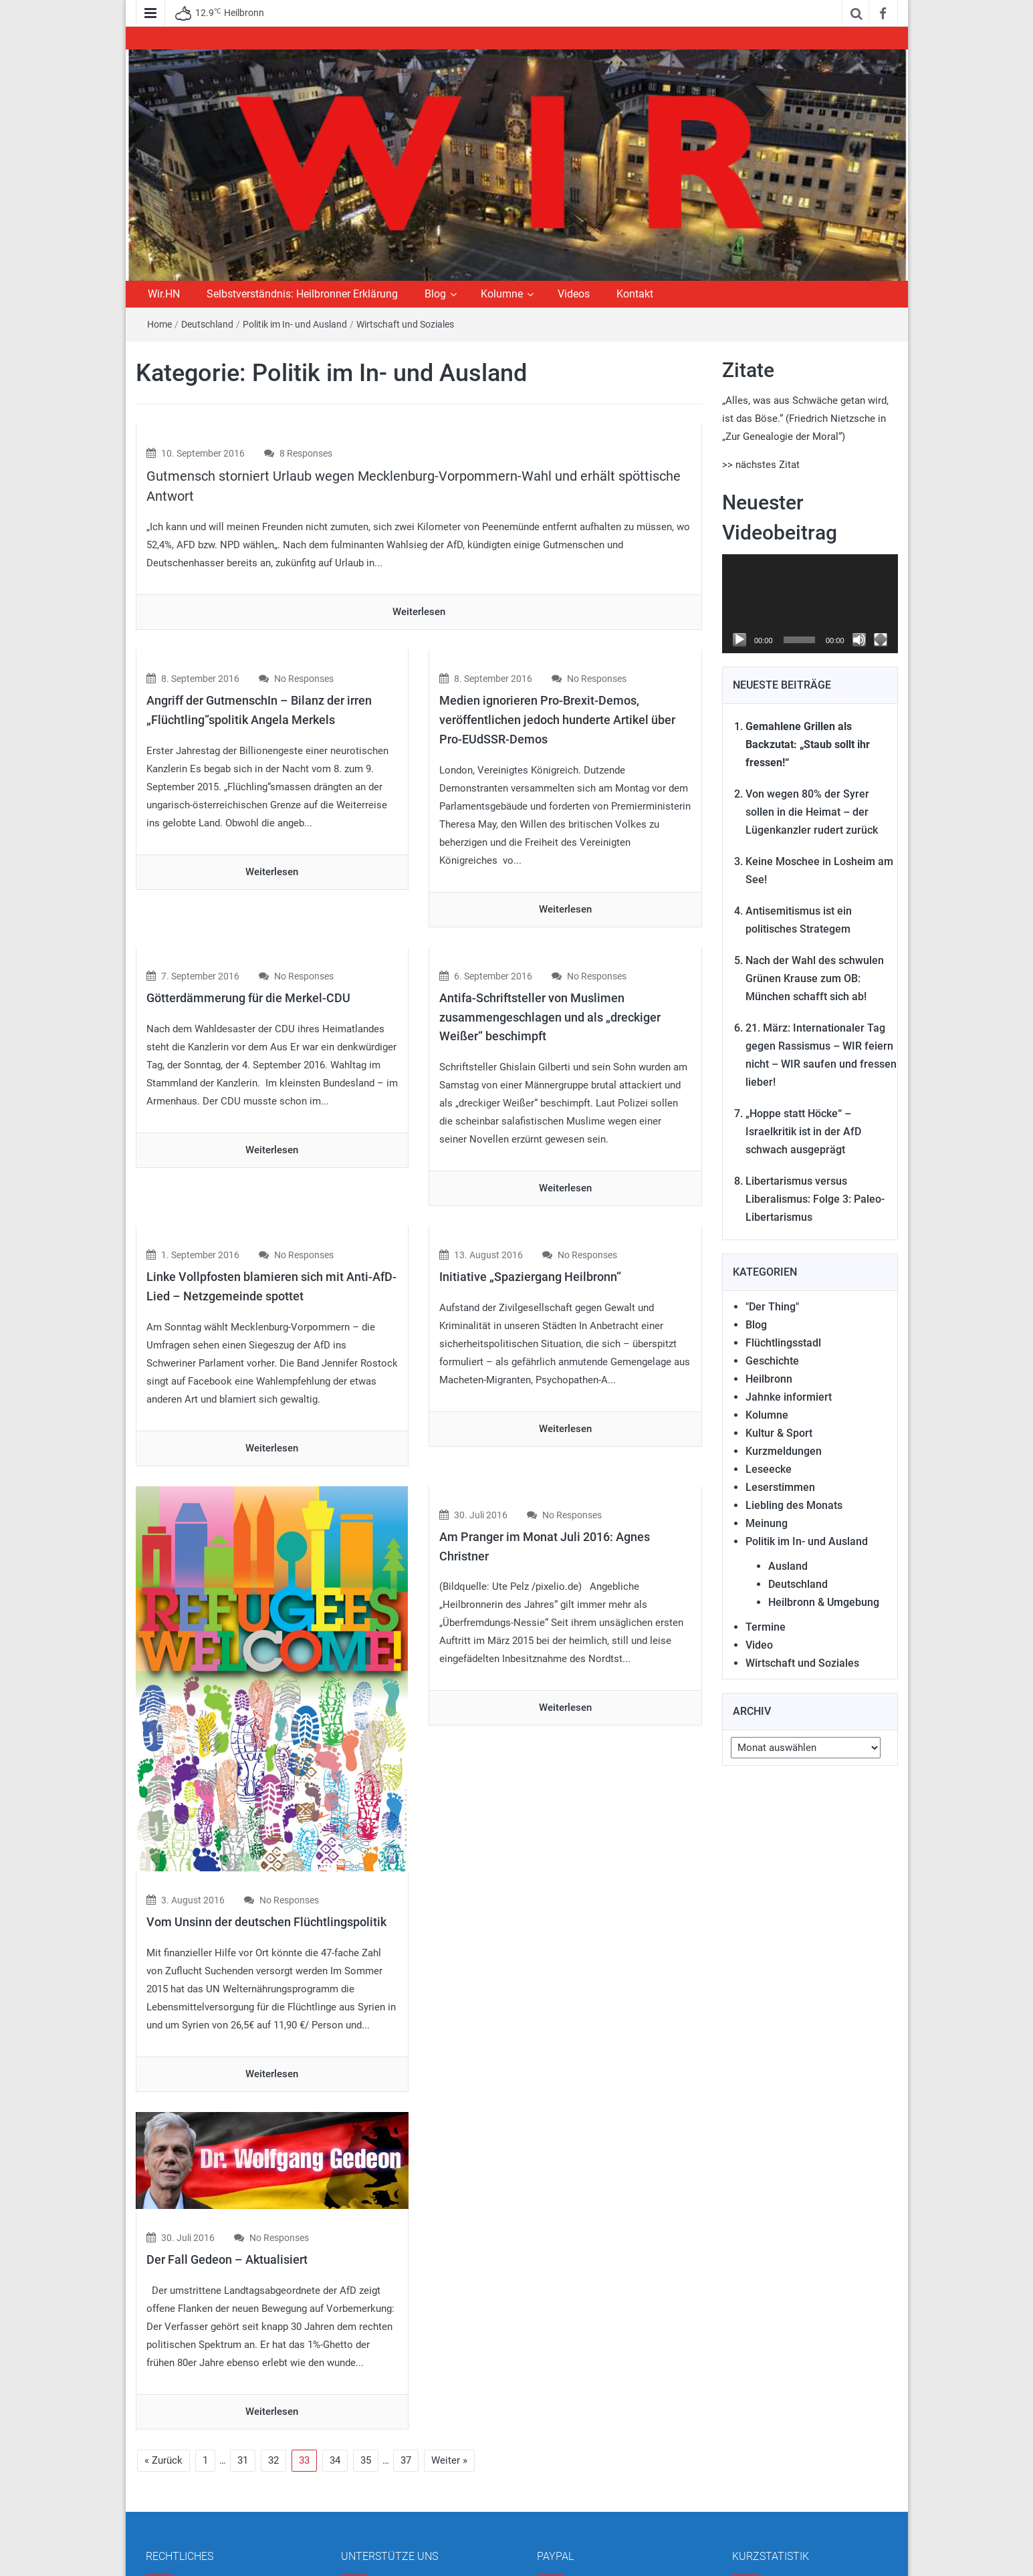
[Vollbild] (880, 640)
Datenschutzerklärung (202, 2511)
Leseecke (768, 1469)
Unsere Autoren (383, 2511)
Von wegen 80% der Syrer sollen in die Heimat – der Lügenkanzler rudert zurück (811, 812)
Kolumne (502, 293)
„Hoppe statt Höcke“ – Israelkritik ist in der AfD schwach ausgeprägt (803, 1131)
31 (242, 2343)
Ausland (788, 1566)
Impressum (179, 2486)
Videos (574, 293)
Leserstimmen (780, 1487)
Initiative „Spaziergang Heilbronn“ (530, 1277)
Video (759, 1645)
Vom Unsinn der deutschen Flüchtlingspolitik (266, 1805)
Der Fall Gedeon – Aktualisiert (227, 2142)
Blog (435, 293)
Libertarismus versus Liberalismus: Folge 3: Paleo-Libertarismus (815, 1199)
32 (273, 2343)
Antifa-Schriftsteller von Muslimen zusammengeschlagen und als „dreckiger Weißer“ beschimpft (550, 1017)
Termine (765, 1627)
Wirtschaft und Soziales (405, 324)
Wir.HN (164, 293)
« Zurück (163, 2343)
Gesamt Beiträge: (780, 2542)
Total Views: (769, 2486)
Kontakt (634, 293)
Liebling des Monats (793, 1505)
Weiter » (449, 2343)
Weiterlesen (418, 612)
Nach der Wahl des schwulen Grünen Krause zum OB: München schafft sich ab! (814, 978)
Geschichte (772, 1361)
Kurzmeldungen (783, 1451)
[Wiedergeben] (739, 640)
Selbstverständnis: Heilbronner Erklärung (302, 293)
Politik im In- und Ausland (295, 324)
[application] (810, 603)
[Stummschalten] (859, 640)
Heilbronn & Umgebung (823, 1602)
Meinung (766, 1523)
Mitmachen (374, 2486)
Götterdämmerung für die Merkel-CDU (248, 998)
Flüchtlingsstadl (783, 1342)
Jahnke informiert (788, 1397)
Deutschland (207, 324)
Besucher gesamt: (781, 2514)
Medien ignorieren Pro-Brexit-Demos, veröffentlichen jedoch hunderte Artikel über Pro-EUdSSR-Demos (557, 719)
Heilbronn (768, 1379)
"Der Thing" (772, 1306)
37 (405, 2343)
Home (159, 324)
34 (335, 2343)
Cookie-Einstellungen (199, 2536)
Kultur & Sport (778, 1433)
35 (365, 2343)
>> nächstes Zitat (761, 465)
